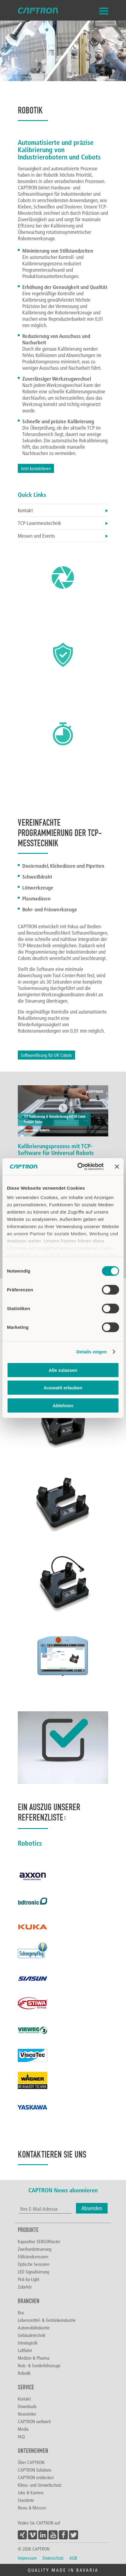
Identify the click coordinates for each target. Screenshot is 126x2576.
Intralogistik (28, 2343)
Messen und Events (63, 536)
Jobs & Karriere (31, 2492)
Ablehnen (63, 1405)
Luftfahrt (25, 2350)
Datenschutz (53, 2558)
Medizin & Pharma (33, 2358)
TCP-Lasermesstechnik (63, 523)
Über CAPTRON (31, 2462)
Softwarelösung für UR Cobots (46, 1055)
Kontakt (63, 510)
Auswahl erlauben (63, 1387)
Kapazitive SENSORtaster (39, 2241)
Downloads (27, 2406)
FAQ (21, 2436)
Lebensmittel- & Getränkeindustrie (47, 2320)
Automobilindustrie (34, 2328)
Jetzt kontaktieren (36, 468)
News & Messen (32, 2508)
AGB (73, 2558)
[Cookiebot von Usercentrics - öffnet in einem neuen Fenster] (78, 1167)
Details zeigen (91, 1351)
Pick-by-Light (28, 2279)
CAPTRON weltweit (34, 2421)
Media (23, 2429)
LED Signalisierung (33, 2272)
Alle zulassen (63, 1369)
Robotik (24, 2373)
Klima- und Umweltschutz (39, 2485)
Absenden (91, 2208)
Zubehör (25, 2287)
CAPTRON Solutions (35, 2470)
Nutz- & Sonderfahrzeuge (39, 2365)
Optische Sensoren (33, 2264)
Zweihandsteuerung (34, 2249)
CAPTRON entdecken (36, 2477)
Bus (21, 2312)
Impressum (27, 2558)
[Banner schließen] (117, 1167)
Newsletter (27, 2414)
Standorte (26, 2500)
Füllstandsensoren (33, 2256)
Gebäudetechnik (32, 2335)
